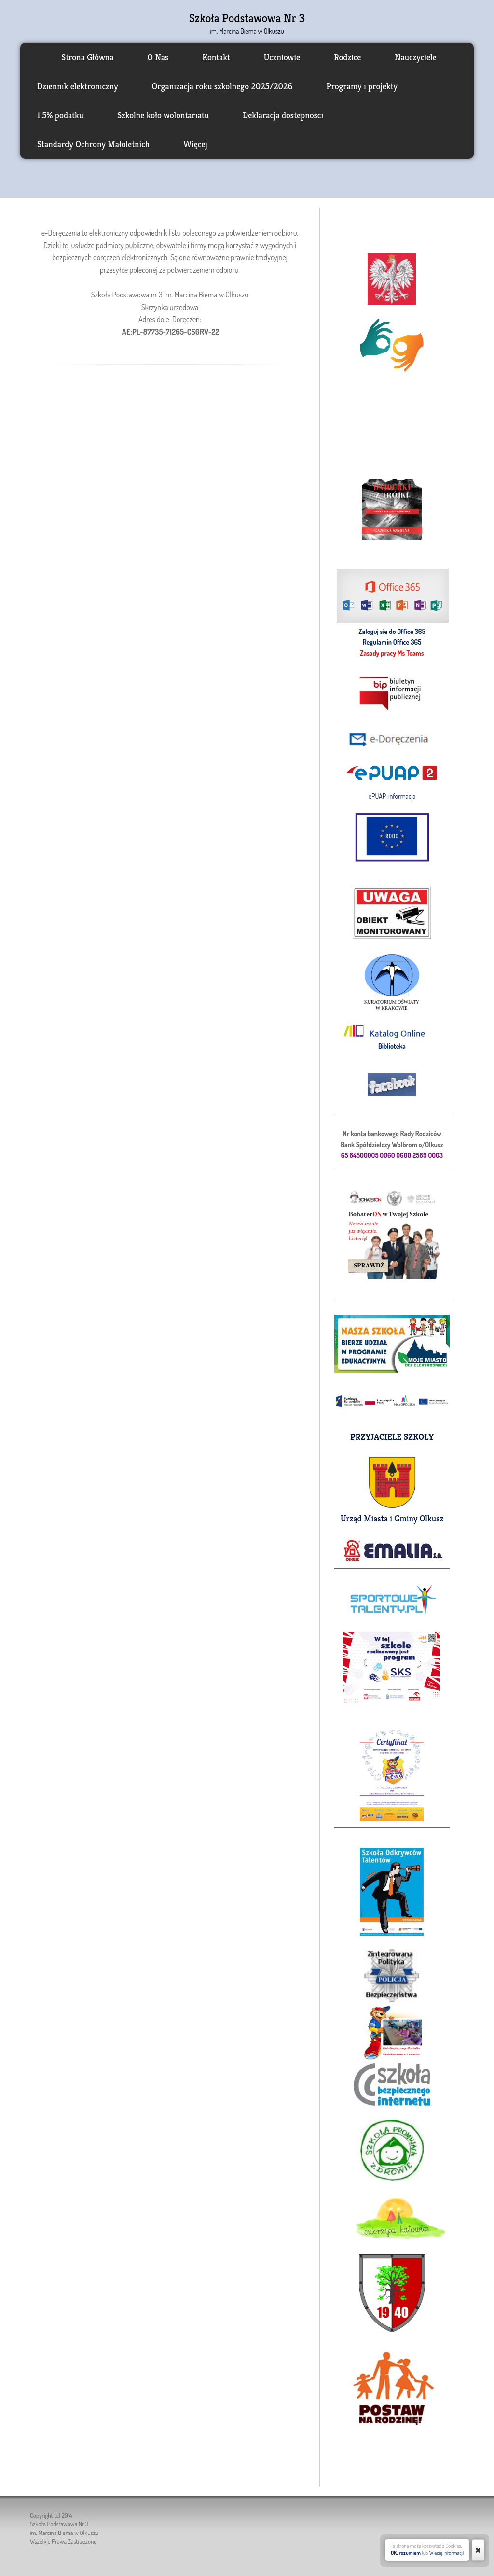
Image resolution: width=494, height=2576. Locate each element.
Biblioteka (392, 1046)
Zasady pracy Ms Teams (392, 653)
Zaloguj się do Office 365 (391, 631)
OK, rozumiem (406, 2552)
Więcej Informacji (446, 2552)
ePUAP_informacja (392, 796)
